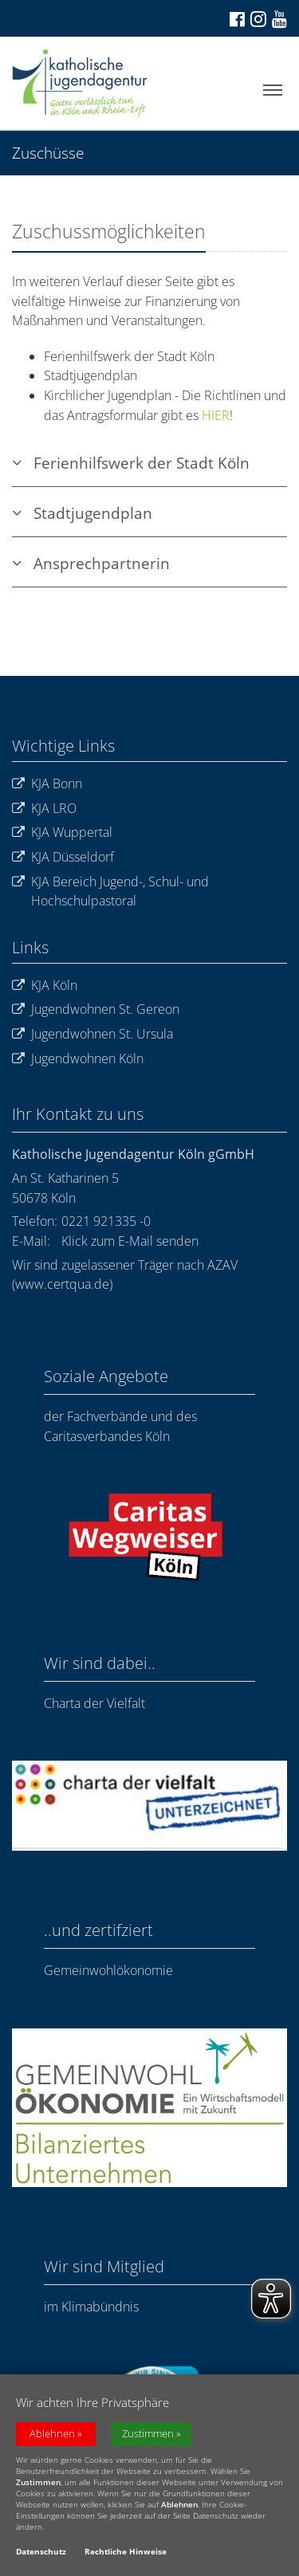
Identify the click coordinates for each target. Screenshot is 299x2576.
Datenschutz (41, 2553)
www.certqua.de (62, 1284)
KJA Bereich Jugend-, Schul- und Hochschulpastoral (110, 891)
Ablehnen (52, 2436)
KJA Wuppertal (62, 832)
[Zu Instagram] (257, 18)
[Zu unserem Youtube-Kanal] (278, 19)
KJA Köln (44, 985)
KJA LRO (44, 809)
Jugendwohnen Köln (78, 1059)
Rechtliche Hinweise (126, 2553)
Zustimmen (148, 2436)
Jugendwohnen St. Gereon (95, 1009)
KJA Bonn (47, 784)
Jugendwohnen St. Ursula (92, 1034)
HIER (216, 415)
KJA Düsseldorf (63, 857)
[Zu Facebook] (236, 19)
